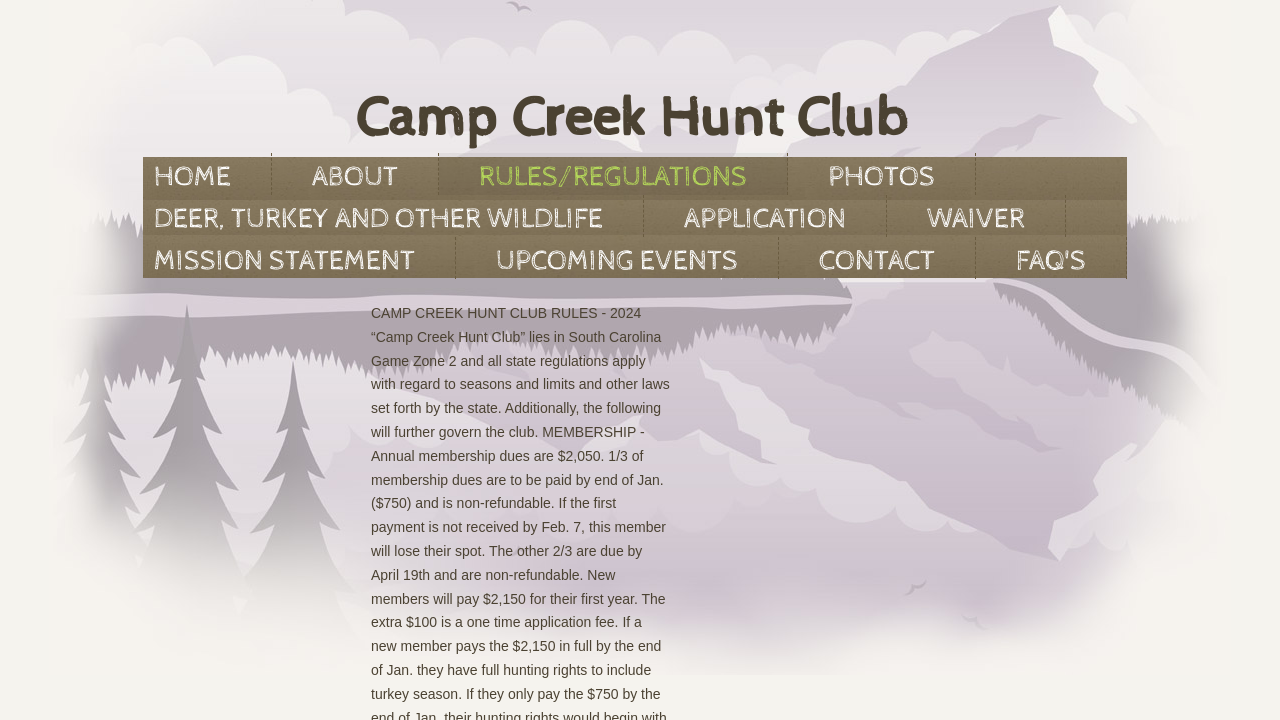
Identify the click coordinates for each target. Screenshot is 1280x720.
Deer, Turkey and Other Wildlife (378, 219)
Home (192, 177)
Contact (877, 261)
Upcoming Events (617, 261)
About (355, 177)
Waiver (976, 219)
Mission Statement (284, 261)
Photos (881, 177)
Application (765, 219)
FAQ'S (1051, 261)
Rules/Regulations (613, 177)
